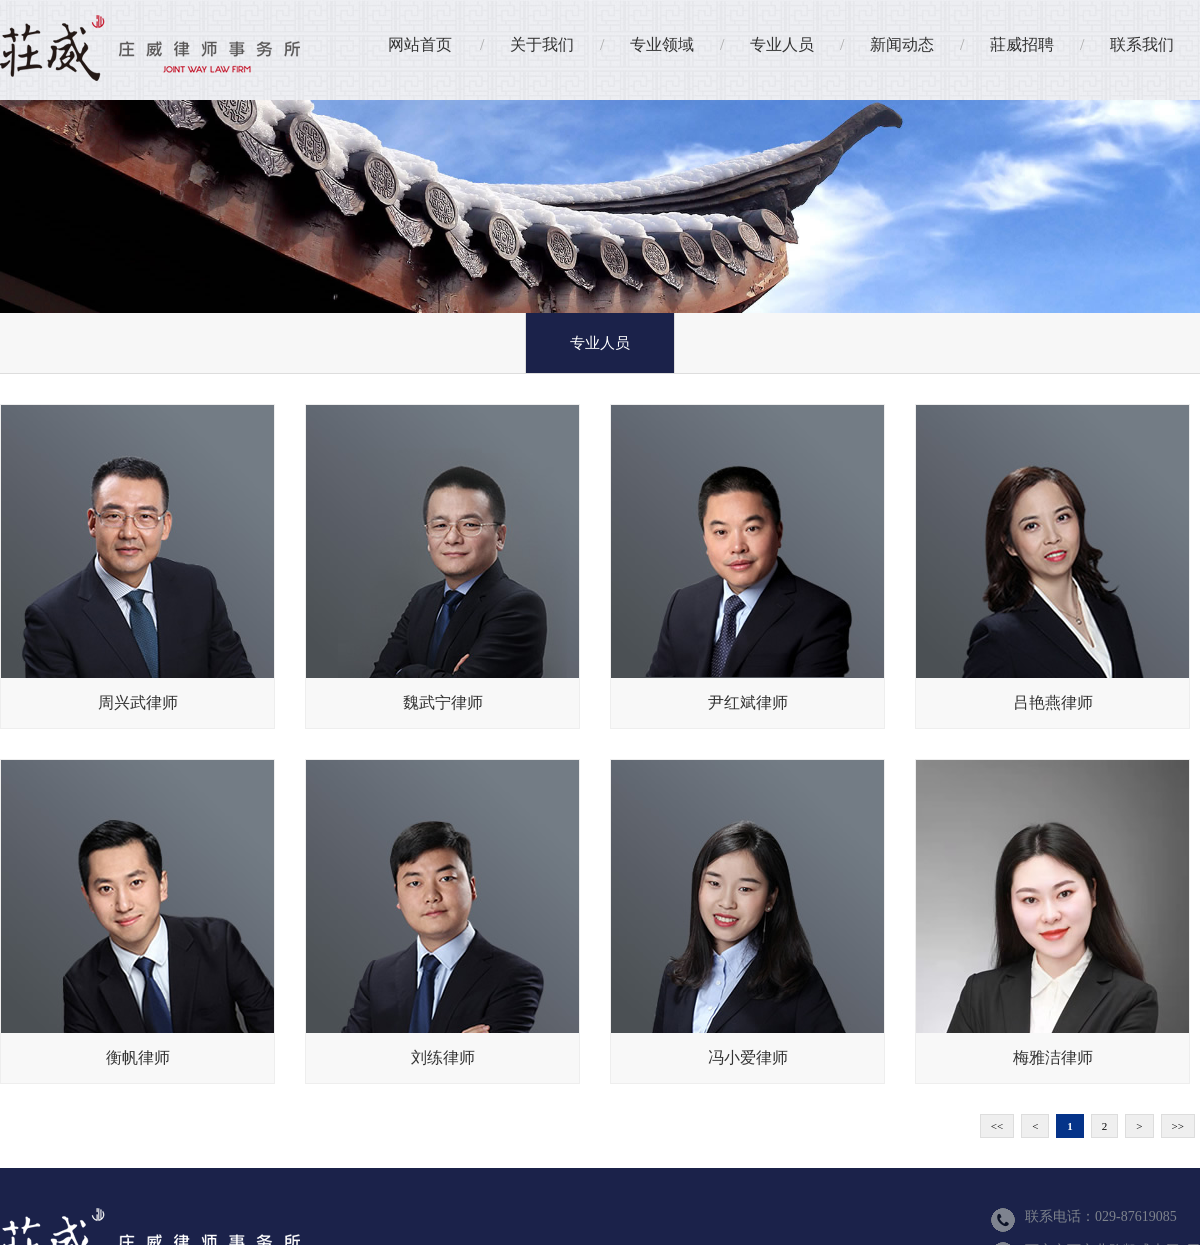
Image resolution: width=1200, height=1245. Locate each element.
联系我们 (1142, 44)
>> (1178, 1126)
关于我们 (542, 44)
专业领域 (662, 44)
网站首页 (420, 44)
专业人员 (782, 44)
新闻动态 (902, 44)
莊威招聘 (1022, 44)
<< (997, 1126)
